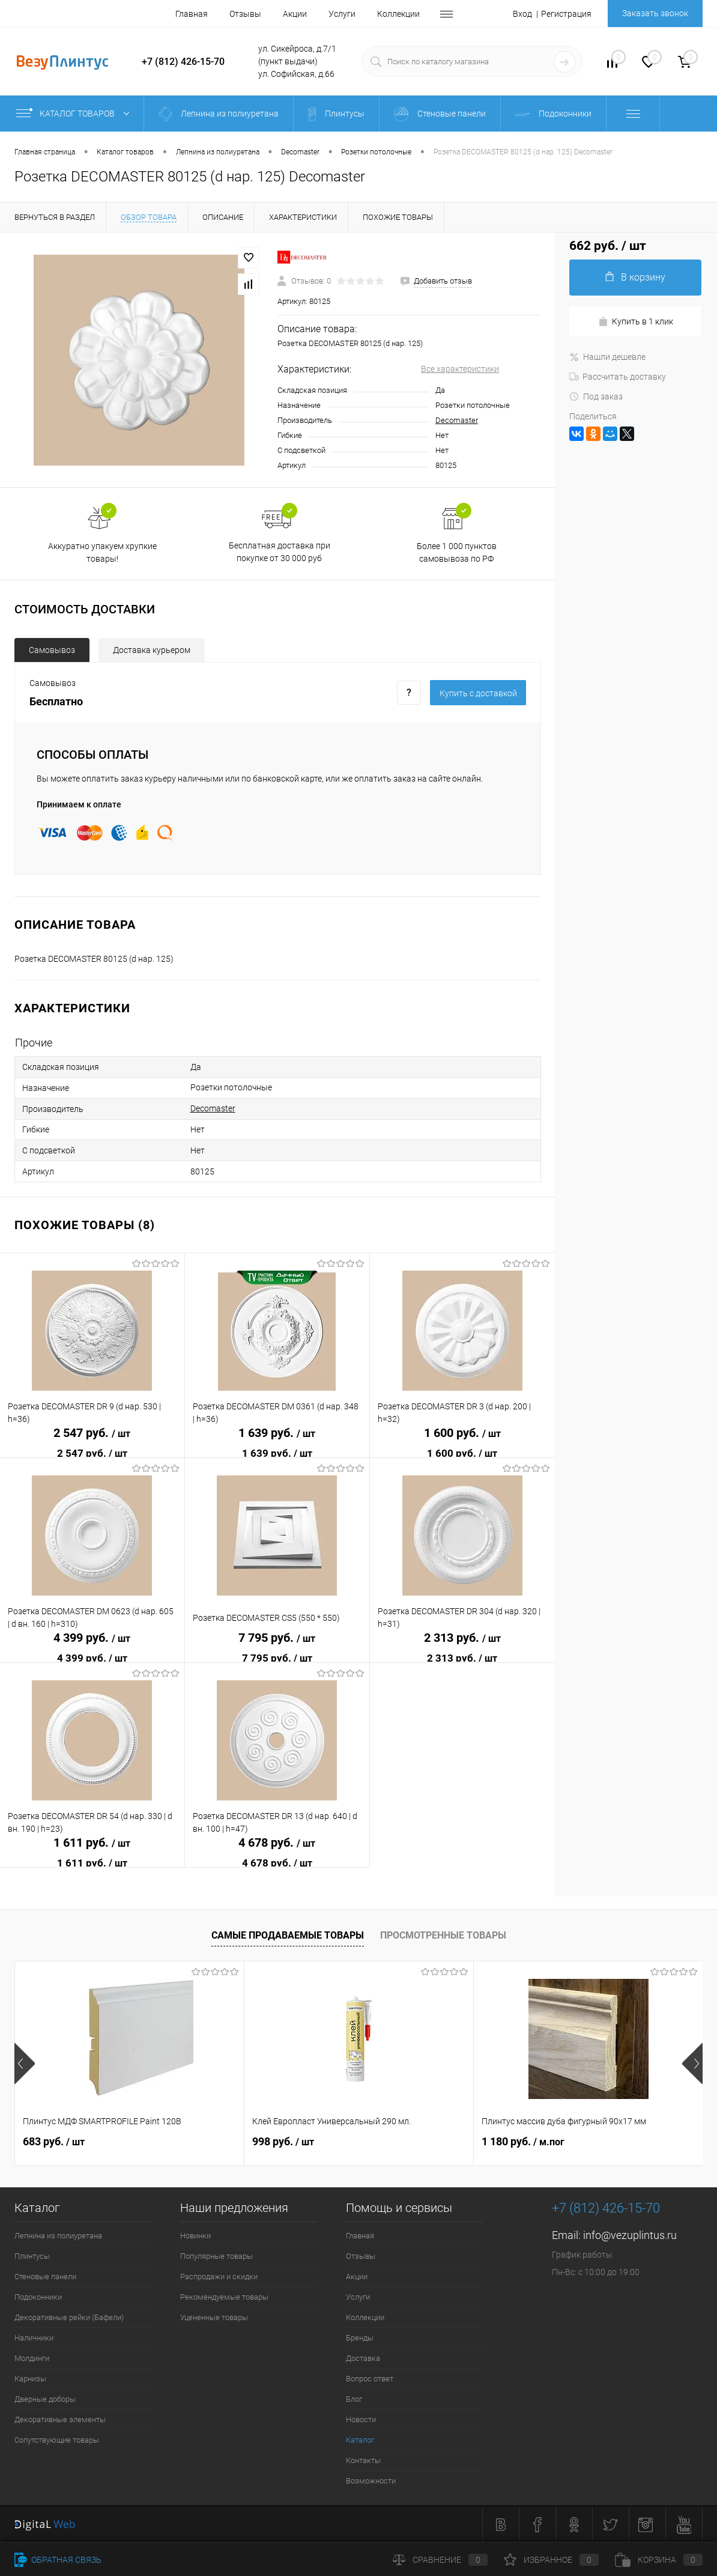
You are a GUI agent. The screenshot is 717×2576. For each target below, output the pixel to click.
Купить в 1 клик (635, 322)
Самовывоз (52, 650)
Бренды (360, 2337)
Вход (522, 14)
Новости (361, 2419)
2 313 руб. (462, 1638)
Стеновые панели (45, 2276)
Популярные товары (216, 2256)
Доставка (363, 2358)
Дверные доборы (45, 2399)
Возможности (371, 2480)
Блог (354, 2399)
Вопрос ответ (369, 2378)
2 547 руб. (91, 1433)
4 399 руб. (91, 1638)
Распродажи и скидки (219, 2276)
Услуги (341, 14)
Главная (191, 14)
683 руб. (54, 2141)
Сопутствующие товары (56, 2439)
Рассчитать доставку (617, 376)
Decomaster (456, 420)
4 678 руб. (276, 1843)
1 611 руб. (91, 1843)
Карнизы (30, 2378)
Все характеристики (460, 369)
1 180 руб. (523, 2141)
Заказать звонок (655, 13)
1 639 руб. (276, 1433)
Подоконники (38, 2296)
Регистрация (566, 14)
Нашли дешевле (607, 357)
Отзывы (245, 14)
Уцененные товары (214, 2317)
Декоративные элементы (60, 2419)
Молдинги (31, 2358)
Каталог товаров (75, 113)
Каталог (360, 2439)
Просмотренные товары (443, 1935)
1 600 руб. (462, 1433)
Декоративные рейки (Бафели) (69, 2317)
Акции (295, 14)
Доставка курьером (151, 650)
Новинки (195, 2235)
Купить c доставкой (478, 693)
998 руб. (283, 2141)
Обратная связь (57, 2560)
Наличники (33, 2337)
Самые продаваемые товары (287, 1935)
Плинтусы (32, 2256)
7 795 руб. (276, 1638)
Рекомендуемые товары (224, 2296)
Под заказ (596, 396)
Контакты (363, 2460)
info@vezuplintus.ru (630, 2235)
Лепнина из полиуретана (58, 2235)
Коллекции (398, 14)
